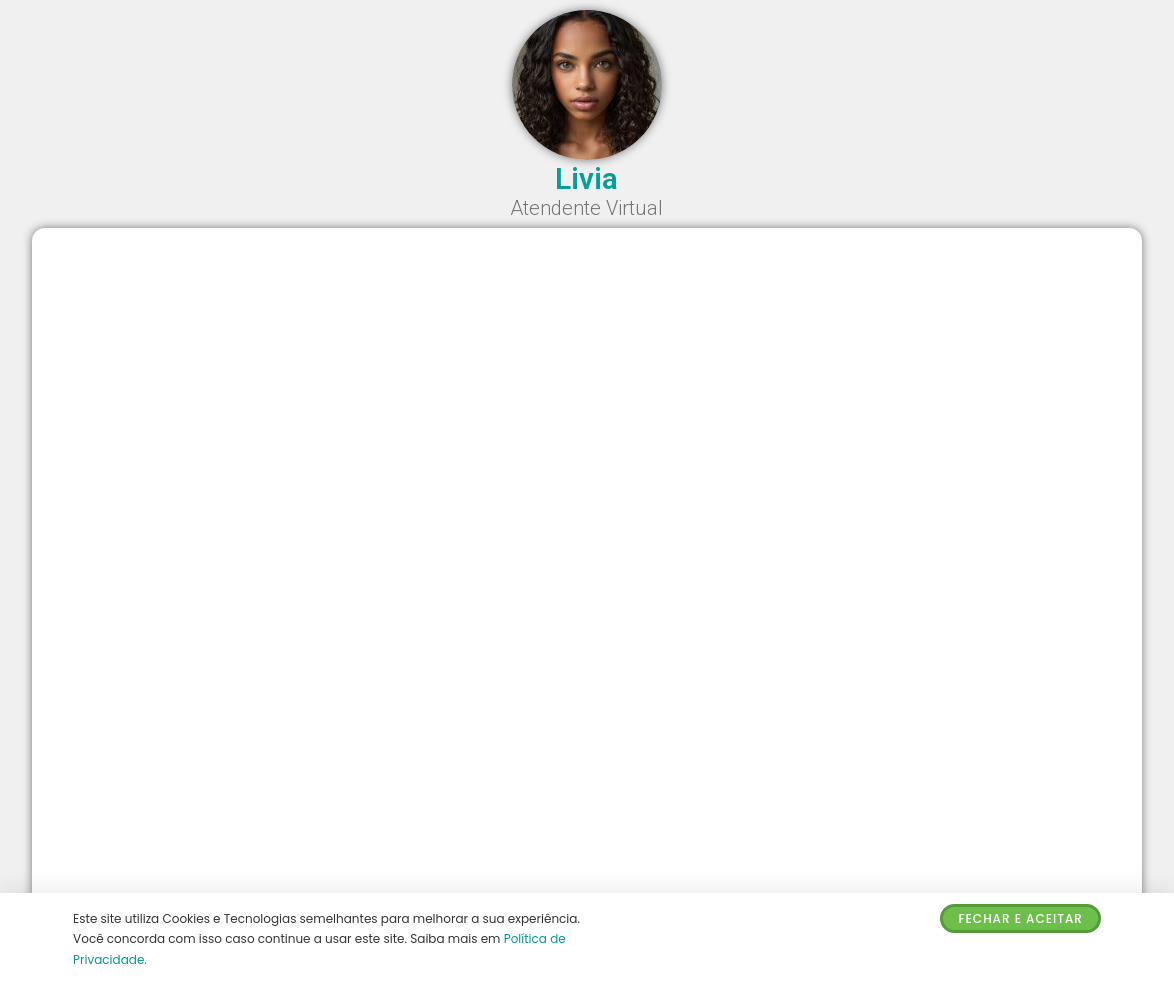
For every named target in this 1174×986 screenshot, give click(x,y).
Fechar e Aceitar (1020, 918)
